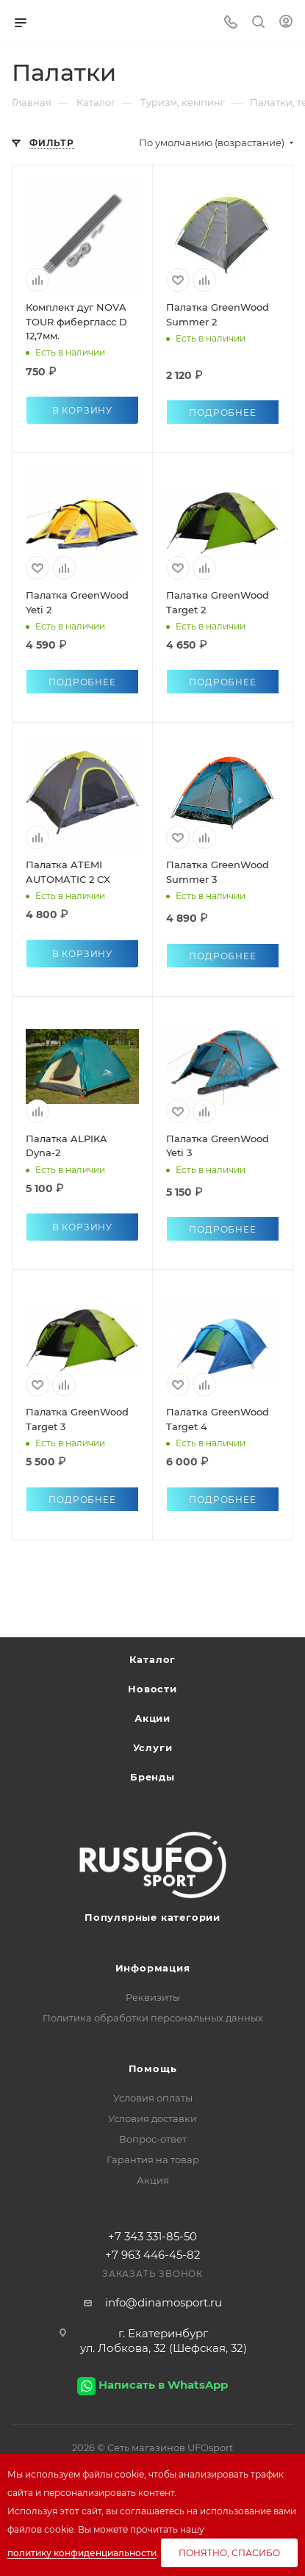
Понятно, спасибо (229, 2552)
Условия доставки (152, 2118)
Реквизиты (153, 1997)
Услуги (153, 1747)
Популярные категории (152, 1917)
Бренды (152, 1777)
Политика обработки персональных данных (153, 2018)
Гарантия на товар (153, 2159)
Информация (152, 1968)
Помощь (153, 2068)
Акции (152, 1718)
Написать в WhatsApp (163, 2385)
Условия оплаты (153, 2098)
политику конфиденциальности (82, 2552)
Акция (153, 2180)
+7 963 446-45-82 (153, 2255)
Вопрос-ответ (153, 2139)
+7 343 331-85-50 (152, 2236)
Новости (152, 1689)
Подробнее (222, 412)
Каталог (152, 1659)
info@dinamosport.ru (163, 2302)
